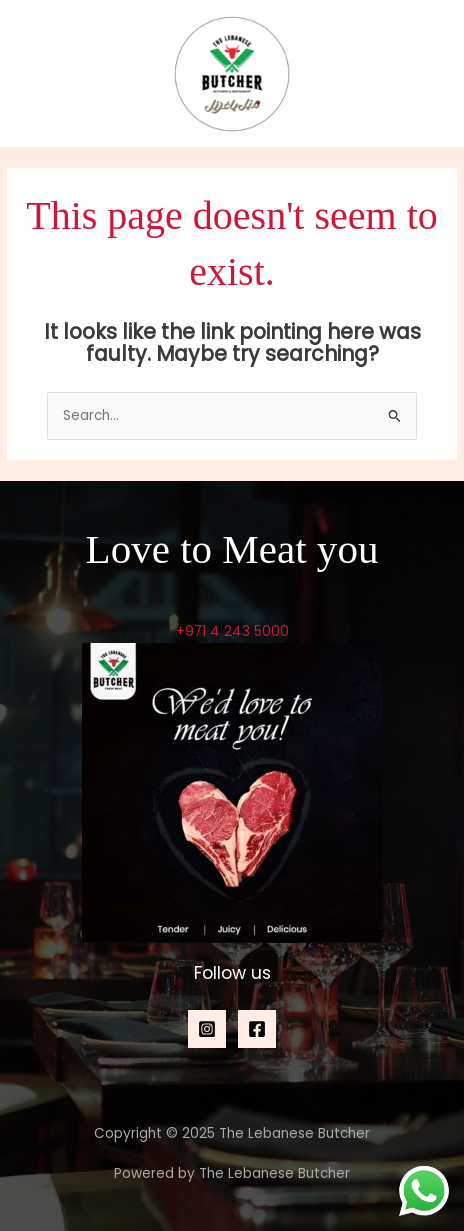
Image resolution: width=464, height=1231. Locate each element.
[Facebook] (257, 1029)
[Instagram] (207, 1029)
